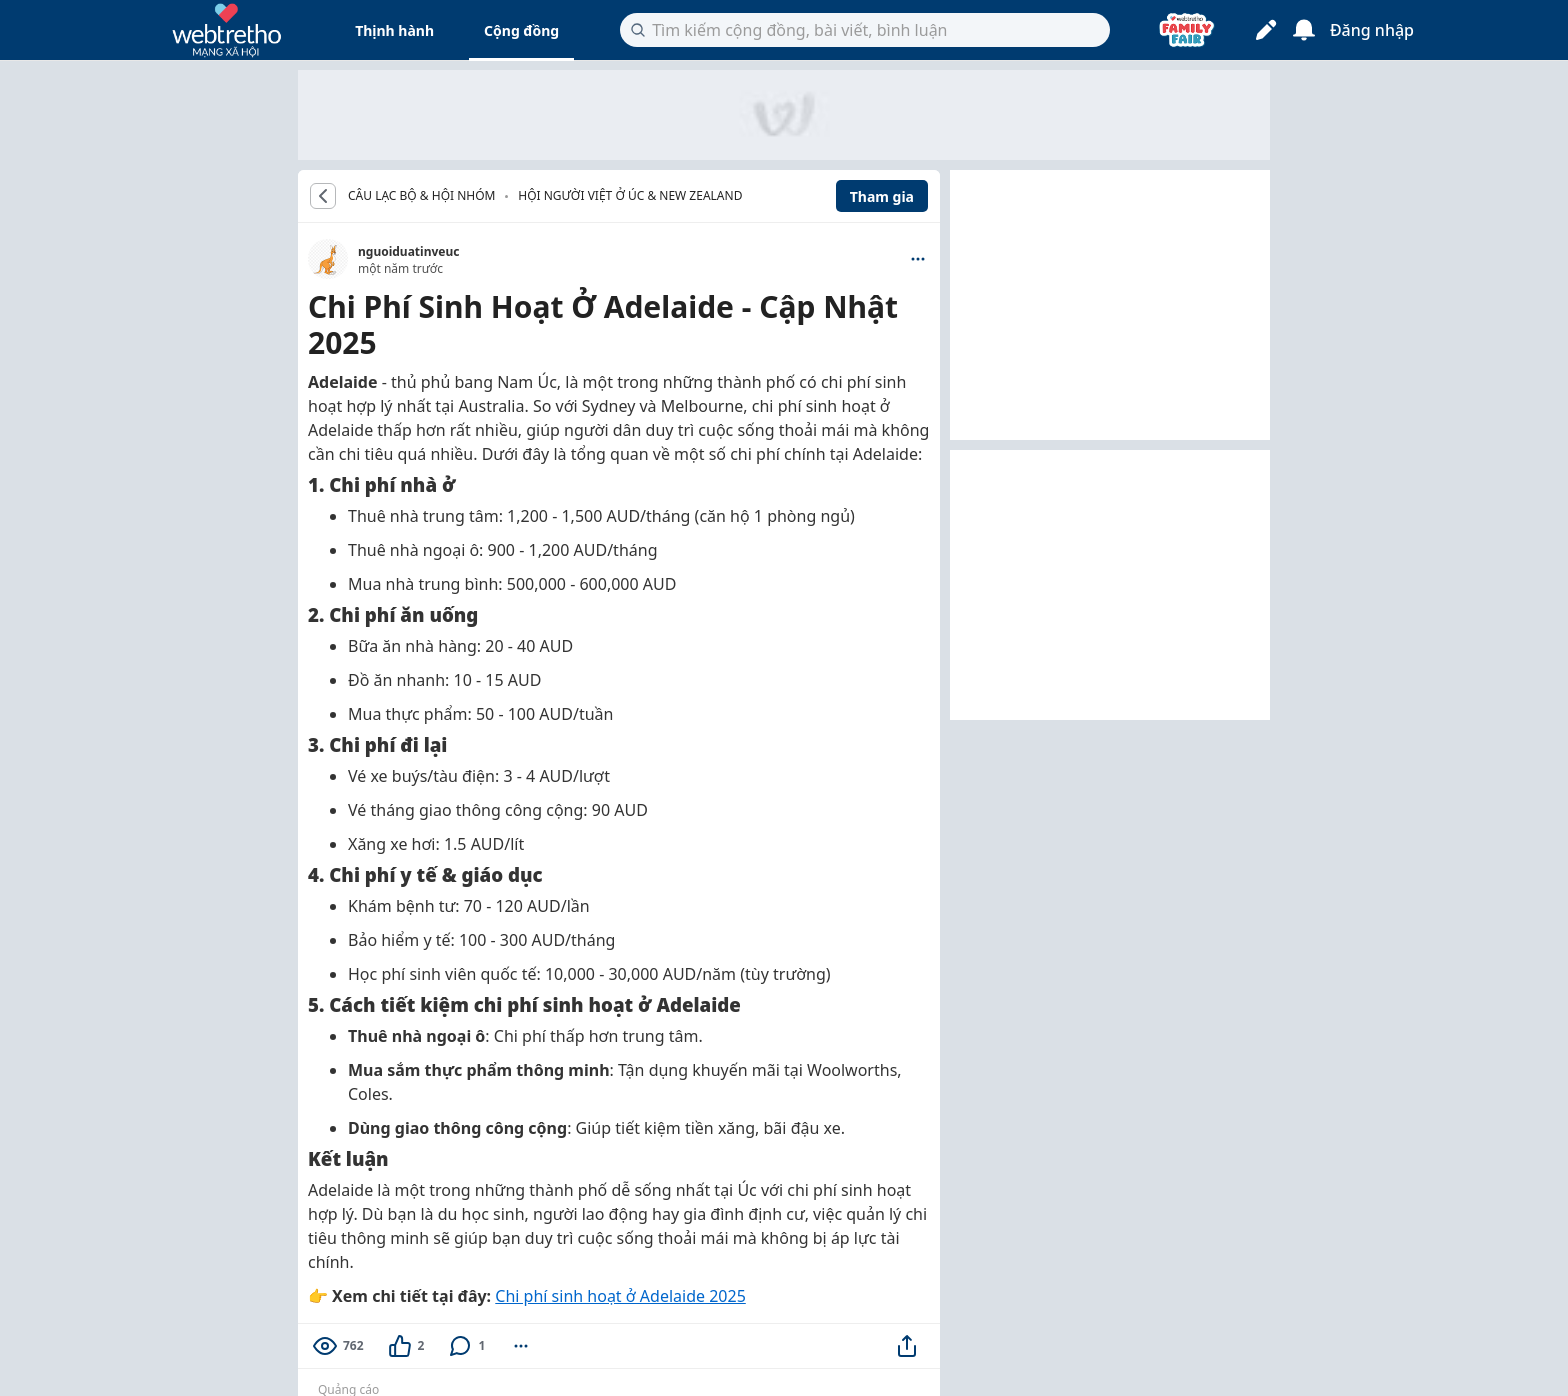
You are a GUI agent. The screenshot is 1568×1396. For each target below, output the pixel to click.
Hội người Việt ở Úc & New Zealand (630, 195)
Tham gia (882, 196)
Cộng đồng (521, 30)
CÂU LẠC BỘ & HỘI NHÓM (421, 196)
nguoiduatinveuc (408, 251)
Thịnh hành (394, 30)
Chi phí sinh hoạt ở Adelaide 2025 (620, 1296)
